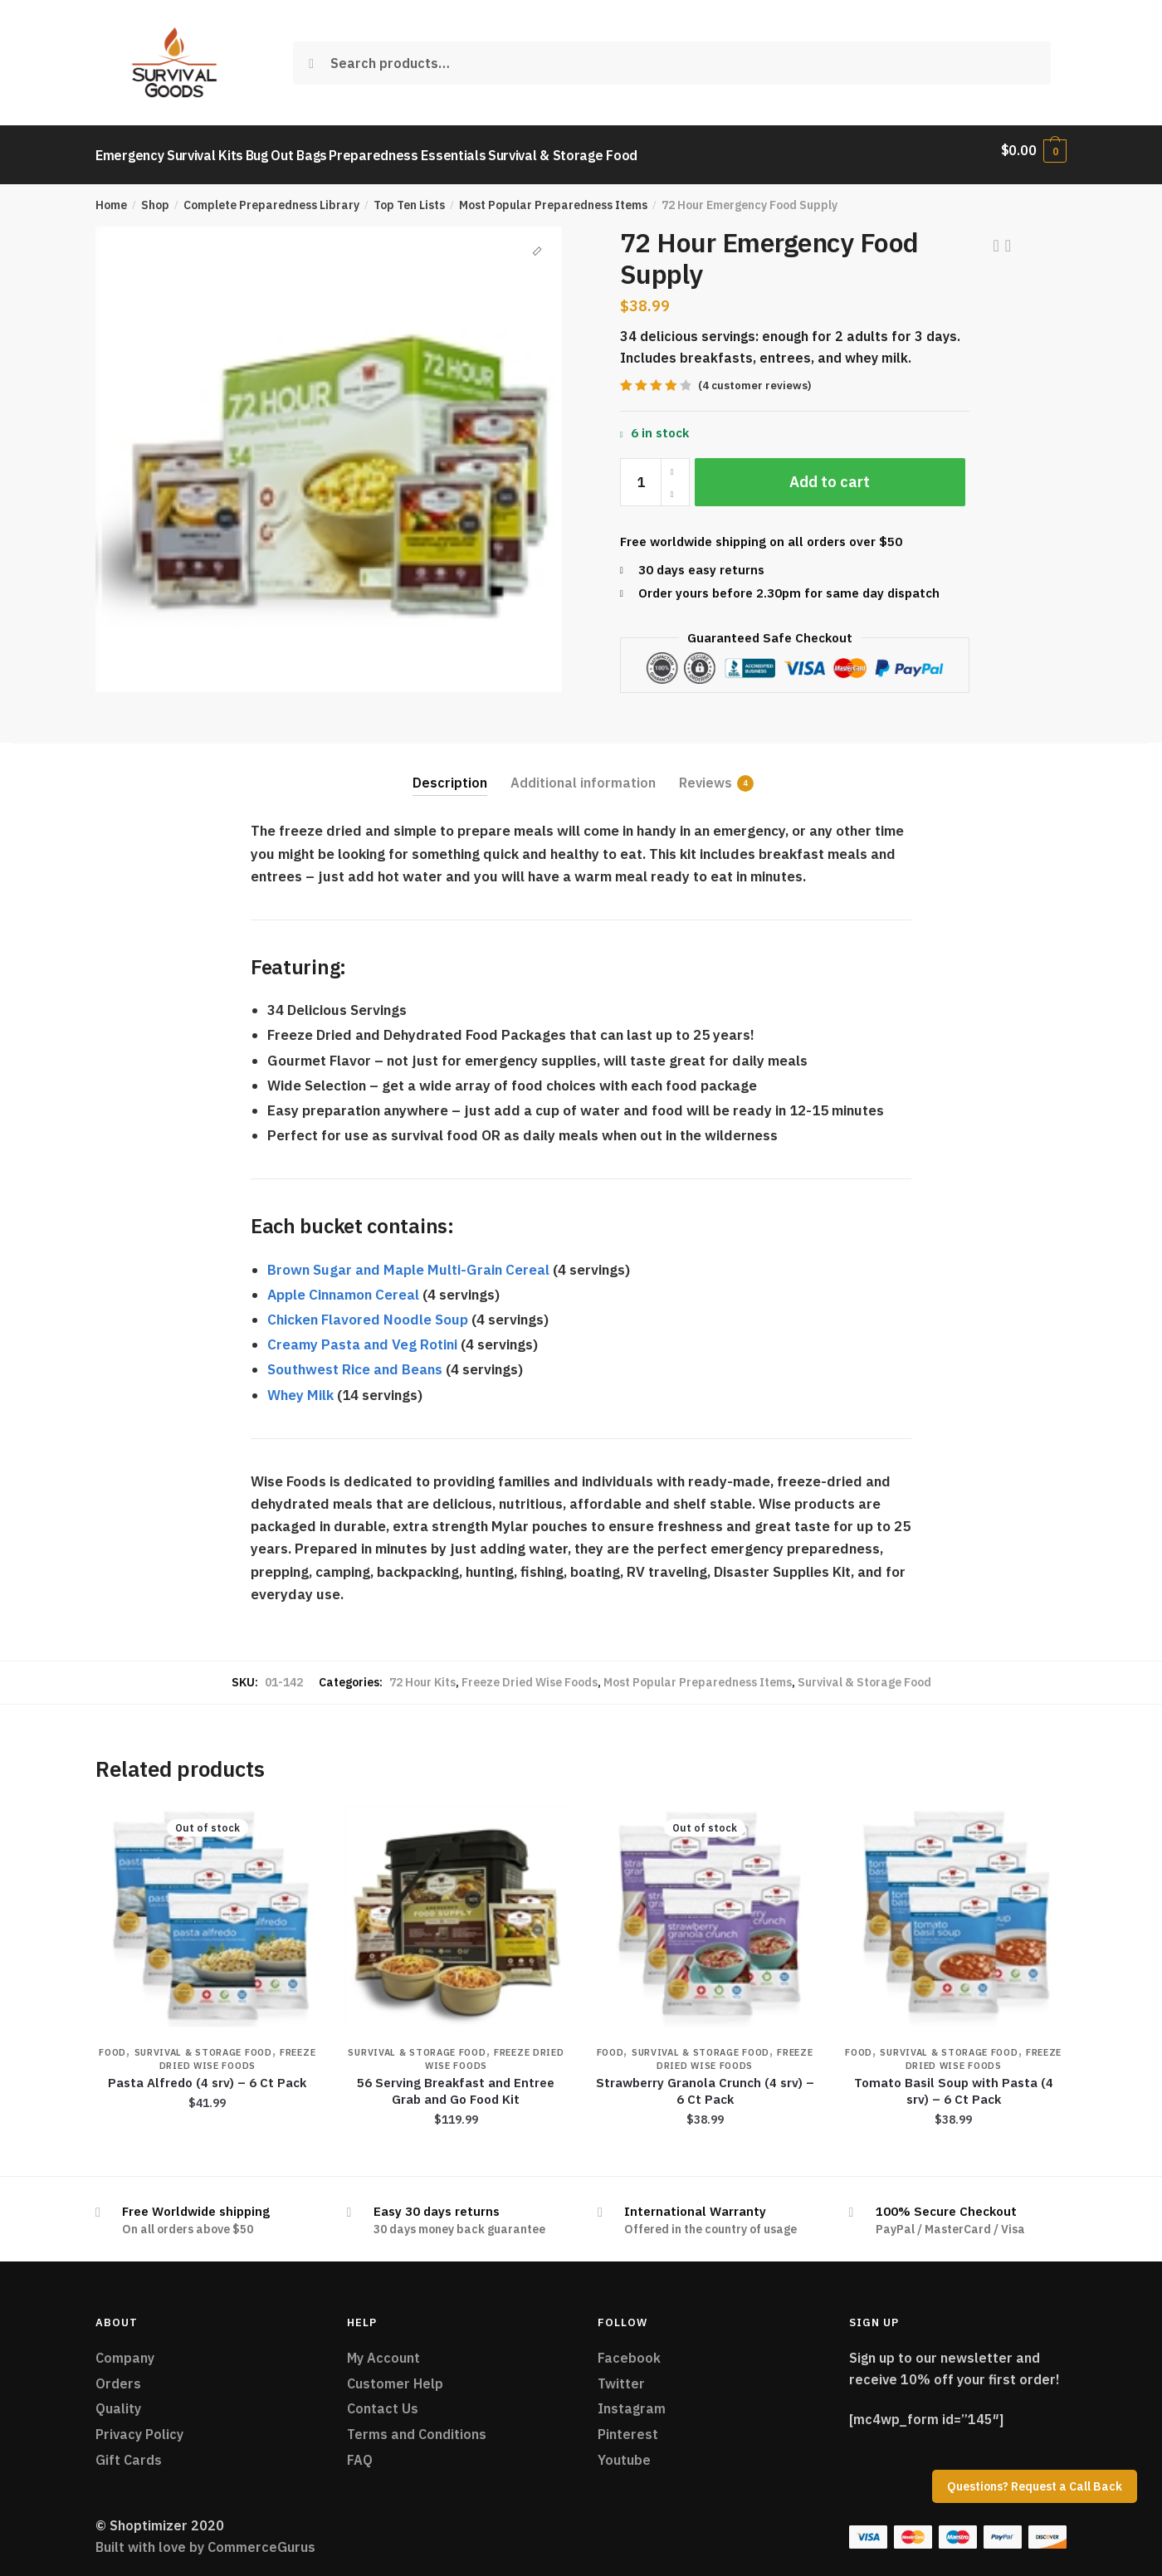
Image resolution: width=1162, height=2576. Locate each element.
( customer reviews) (754, 376)
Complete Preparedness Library (271, 195)
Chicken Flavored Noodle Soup (367, 1310)
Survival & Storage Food (864, 1673)
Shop (155, 195)
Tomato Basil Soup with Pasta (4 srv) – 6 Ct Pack (953, 2082)
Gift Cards (128, 2450)
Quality (118, 2399)
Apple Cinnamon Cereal (343, 1285)
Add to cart (829, 472)
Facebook (629, 2348)
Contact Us (382, 2399)
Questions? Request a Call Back (1034, 2486)
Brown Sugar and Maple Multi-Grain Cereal (408, 1260)
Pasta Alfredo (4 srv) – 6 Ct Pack (207, 2073)
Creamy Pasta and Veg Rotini (362, 1335)
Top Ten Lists (409, 195)
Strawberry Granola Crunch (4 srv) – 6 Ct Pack (705, 2082)
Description (450, 773)
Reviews (705, 774)
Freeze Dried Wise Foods (529, 1673)
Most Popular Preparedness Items (553, 195)
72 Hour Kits (422, 1673)
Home (111, 195)
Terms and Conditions (416, 2425)
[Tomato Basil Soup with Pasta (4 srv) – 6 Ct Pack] (954, 1908)
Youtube (624, 2450)
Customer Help (395, 2373)
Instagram (632, 2399)
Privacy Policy (139, 2425)
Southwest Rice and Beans (354, 1360)
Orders (118, 2373)
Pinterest (628, 2425)
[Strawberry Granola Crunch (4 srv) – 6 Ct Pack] (705, 1908)
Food (112, 2043)
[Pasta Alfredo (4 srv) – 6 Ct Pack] (207, 1908)
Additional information (583, 773)
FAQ (360, 2450)
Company (124, 2348)
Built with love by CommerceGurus (205, 2538)
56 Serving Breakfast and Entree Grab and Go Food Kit (455, 2082)
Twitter (621, 2373)
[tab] (450, 760)
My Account (383, 2348)
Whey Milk (300, 1386)
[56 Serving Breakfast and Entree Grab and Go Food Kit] (456, 1908)
